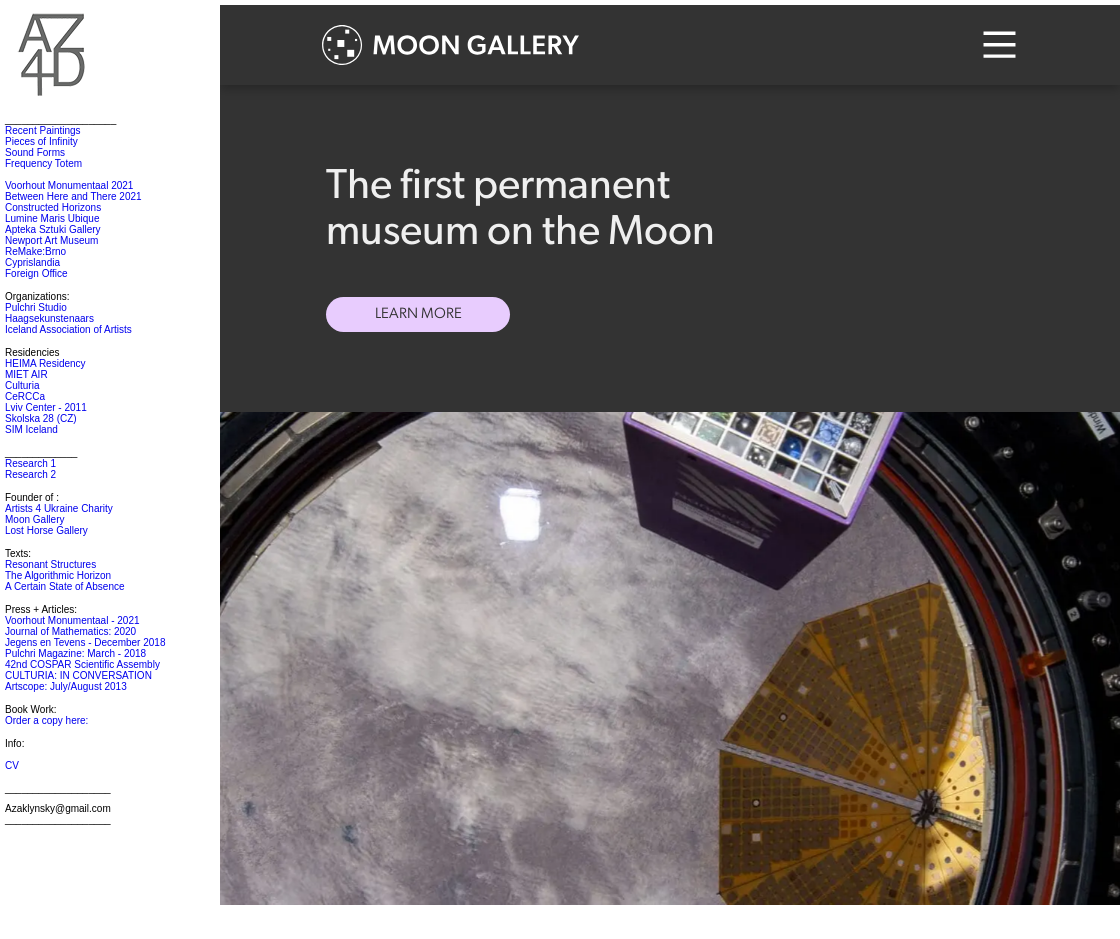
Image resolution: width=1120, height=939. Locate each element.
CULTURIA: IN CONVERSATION (78, 675)
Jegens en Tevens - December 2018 (85, 642)
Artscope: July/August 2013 (66, 686)
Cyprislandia (32, 262)
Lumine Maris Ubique (52, 218)
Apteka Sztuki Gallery (53, 229)
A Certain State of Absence (65, 586)
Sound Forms (35, 152)
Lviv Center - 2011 (46, 407)
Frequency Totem (43, 163)
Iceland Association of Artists (68, 329)
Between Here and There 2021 (73, 196)
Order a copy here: (46, 720)
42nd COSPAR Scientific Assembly (82, 664)
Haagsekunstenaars (49, 318)
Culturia (22, 385)
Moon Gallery (34, 519)
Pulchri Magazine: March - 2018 (75, 653)
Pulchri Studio (36, 307)
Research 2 (30, 474)
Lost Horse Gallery (46, 530)
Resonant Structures (50, 564)
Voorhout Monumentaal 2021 (69, 185)
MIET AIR (26, 374)
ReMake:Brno (35, 251)
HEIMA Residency (45, 363)
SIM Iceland (31, 429)
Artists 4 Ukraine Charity (59, 508)
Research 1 (30, 463)
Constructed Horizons (53, 207)
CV (12, 765)
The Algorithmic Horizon (58, 575)
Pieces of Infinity (41, 141)
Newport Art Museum (51, 240)
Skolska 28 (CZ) (41, 418)
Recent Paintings (43, 130)
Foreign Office (36, 273)
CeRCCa (25, 396)
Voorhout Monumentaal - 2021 (72, 620)
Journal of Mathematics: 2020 (70, 631)
